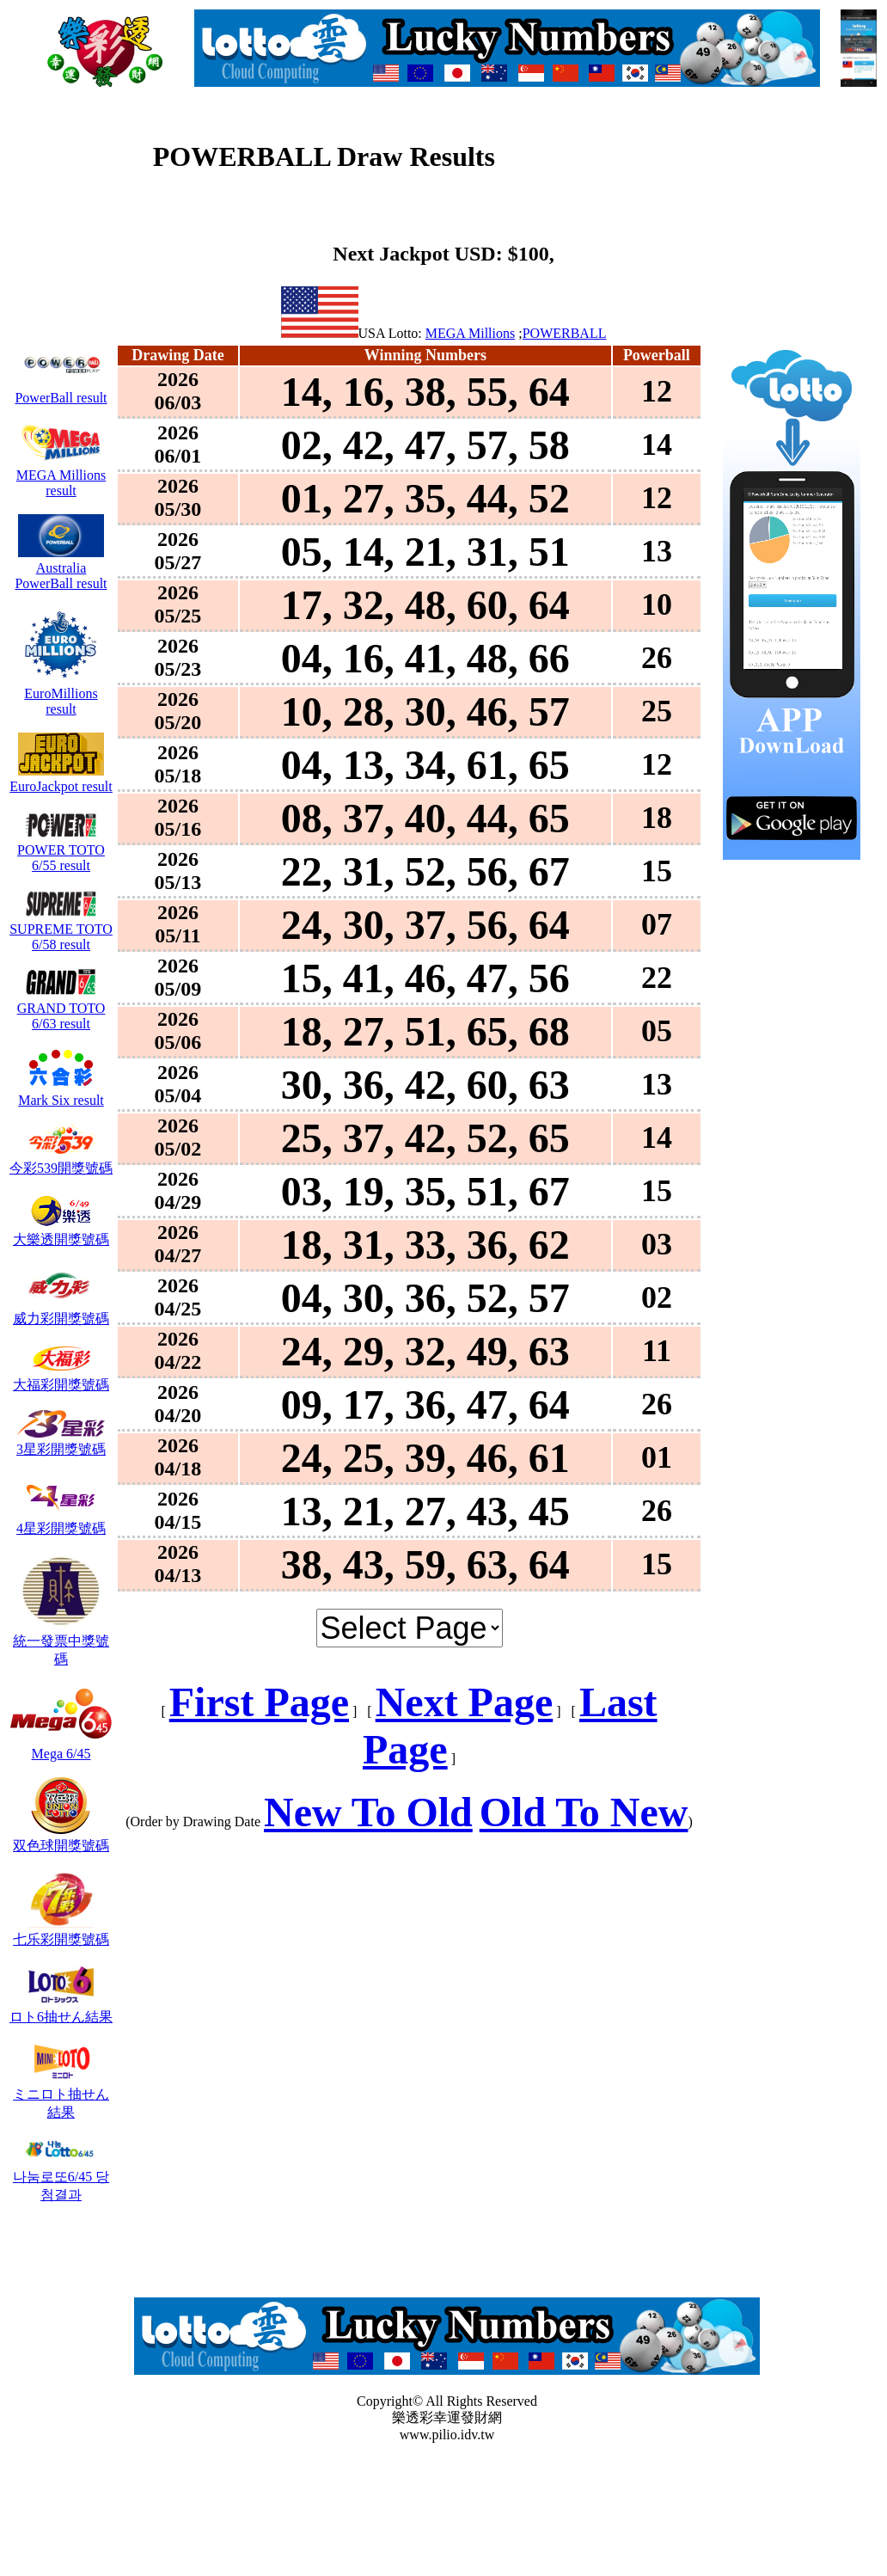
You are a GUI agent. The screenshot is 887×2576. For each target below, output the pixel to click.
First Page (259, 1702)
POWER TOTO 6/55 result (61, 850)
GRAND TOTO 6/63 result (61, 1008)
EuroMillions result (61, 693)
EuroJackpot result (61, 779)
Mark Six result (61, 1092)
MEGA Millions (470, 333)
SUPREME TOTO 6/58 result (61, 929)
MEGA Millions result (61, 475)
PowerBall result (61, 390)
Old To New (584, 1812)
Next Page (465, 1702)
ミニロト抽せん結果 (61, 2094)
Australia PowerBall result (61, 568)
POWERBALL (565, 333)
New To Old (368, 1812)
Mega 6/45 (61, 1746)
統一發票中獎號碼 (61, 1641)
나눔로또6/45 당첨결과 (61, 2177)
